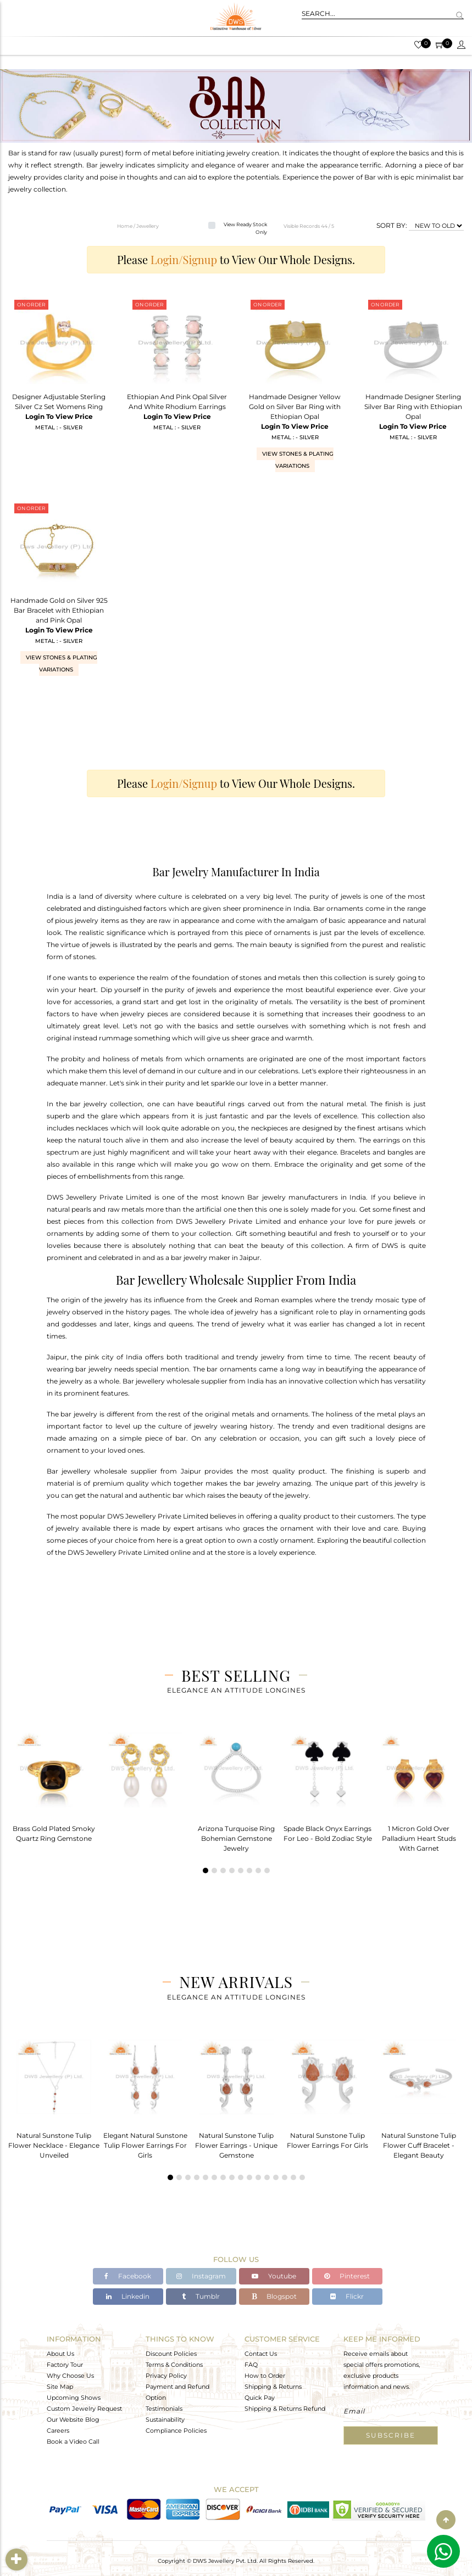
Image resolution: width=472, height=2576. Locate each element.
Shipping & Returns (273, 2386)
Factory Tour (65, 2364)
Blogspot (274, 2297)
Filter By (17, 2559)
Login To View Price (59, 416)
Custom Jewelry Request (84, 2408)
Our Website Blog (73, 2419)
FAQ (251, 2364)
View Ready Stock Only (245, 228)
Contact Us (261, 2353)
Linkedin (127, 2297)
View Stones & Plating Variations (298, 459)
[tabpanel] (53, 1784)
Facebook (127, 2276)
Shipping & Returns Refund (285, 2408)
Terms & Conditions (174, 2364)
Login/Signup (184, 259)
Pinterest (347, 2276)
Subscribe (390, 2435)
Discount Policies (171, 2353)
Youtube (274, 2276)
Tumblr (201, 2297)
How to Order (265, 2375)
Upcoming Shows (74, 2397)
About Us (60, 2353)
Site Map (60, 2386)
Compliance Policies (176, 2430)
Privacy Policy (166, 2375)
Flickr (347, 2297)
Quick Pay (260, 2397)
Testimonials (164, 2408)
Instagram (201, 2276)
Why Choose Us (70, 2375)
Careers (58, 2430)
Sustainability (165, 2419)
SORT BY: (391, 225)
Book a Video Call (73, 2441)
